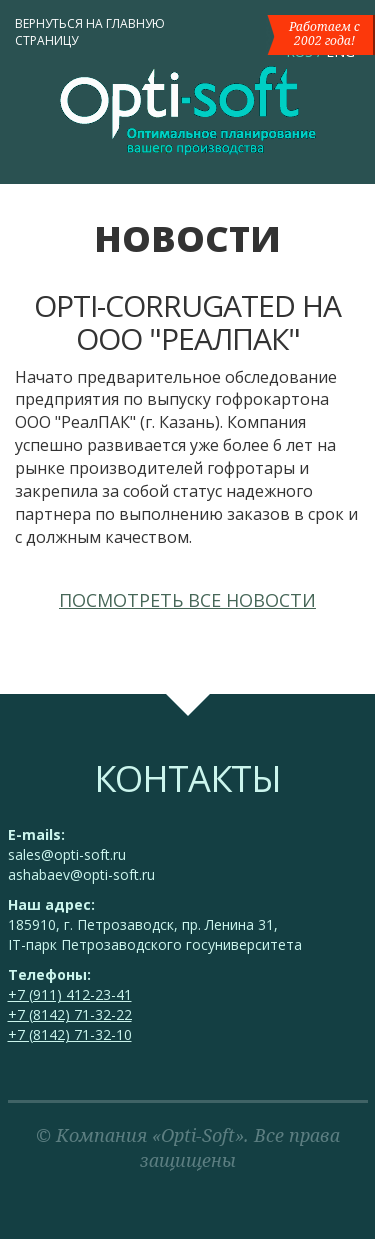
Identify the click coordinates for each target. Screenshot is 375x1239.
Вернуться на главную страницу (90, 32)
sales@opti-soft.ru (67, 854)
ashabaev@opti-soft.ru (81, 874)
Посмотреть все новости (187, 600)
